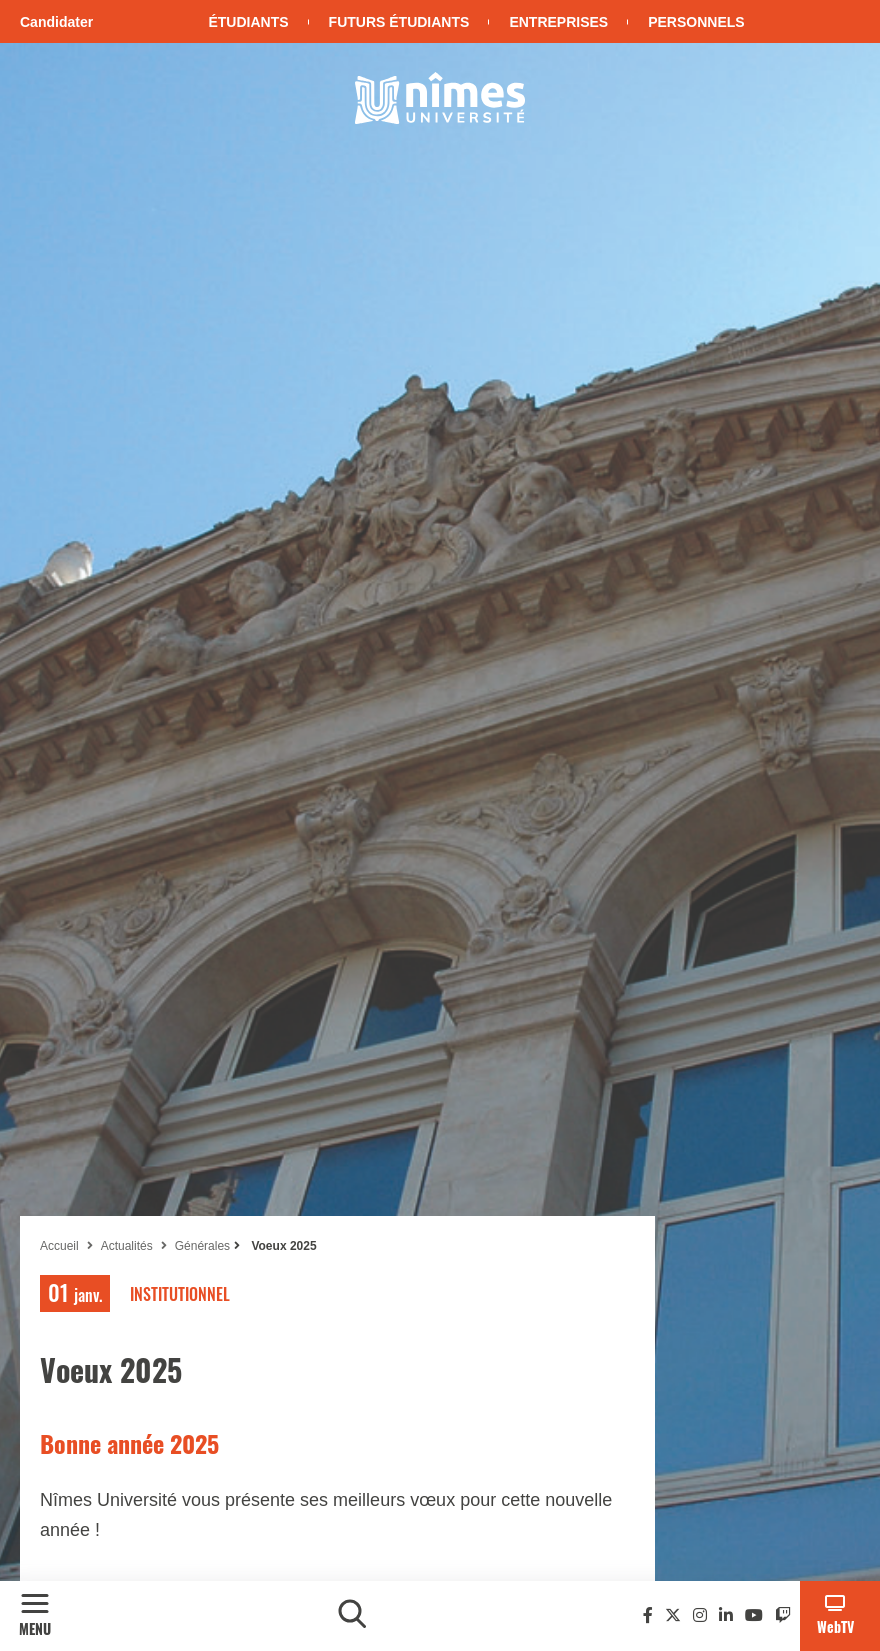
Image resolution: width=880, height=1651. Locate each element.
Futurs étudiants (399, 22)
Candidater (56, 22)
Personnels (696, 22)
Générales (202, 1246)
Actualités (127, 1246)
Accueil (59, 1246)
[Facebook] (648, 1615)
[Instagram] (700, 1615)
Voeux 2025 (282, 1246)
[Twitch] (783, 1615)
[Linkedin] (726, 1615)
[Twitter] (673, 1615)
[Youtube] (754, 1615)
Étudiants (248, 22)
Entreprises (558, 22)
